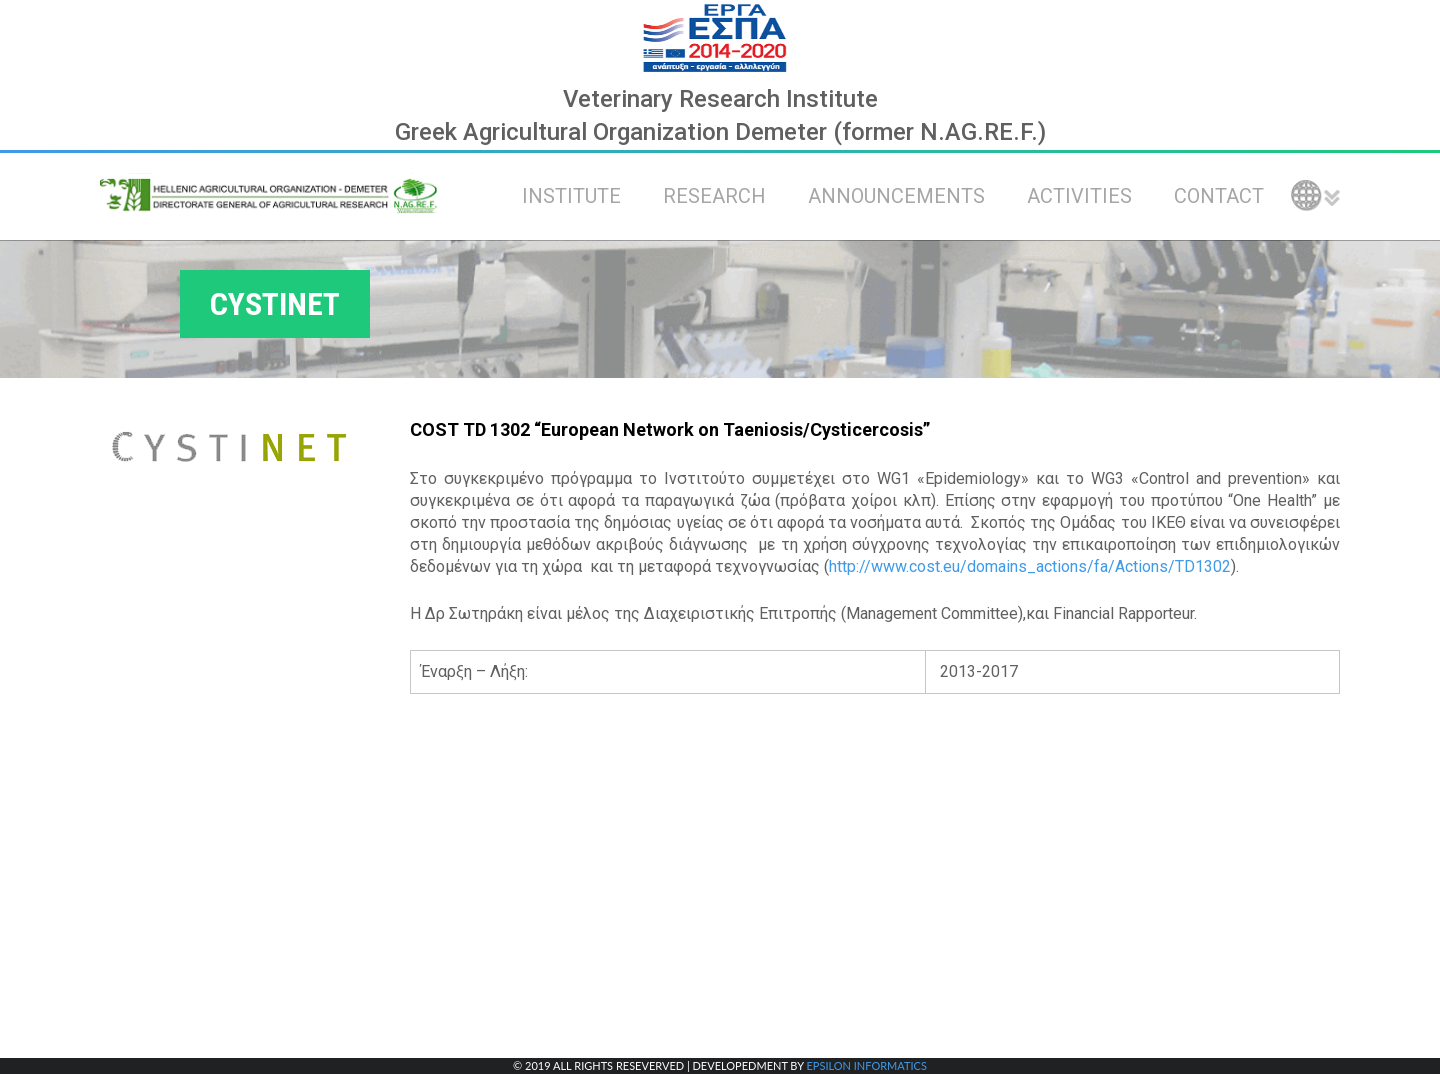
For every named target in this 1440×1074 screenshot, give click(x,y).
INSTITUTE (571, 196)
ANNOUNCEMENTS (896, 196)
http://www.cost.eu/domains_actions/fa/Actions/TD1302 (1030, 566)
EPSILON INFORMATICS (866, 1065)
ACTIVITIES (1079, 196)
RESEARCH (714, 196)
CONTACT (1219, 196)
